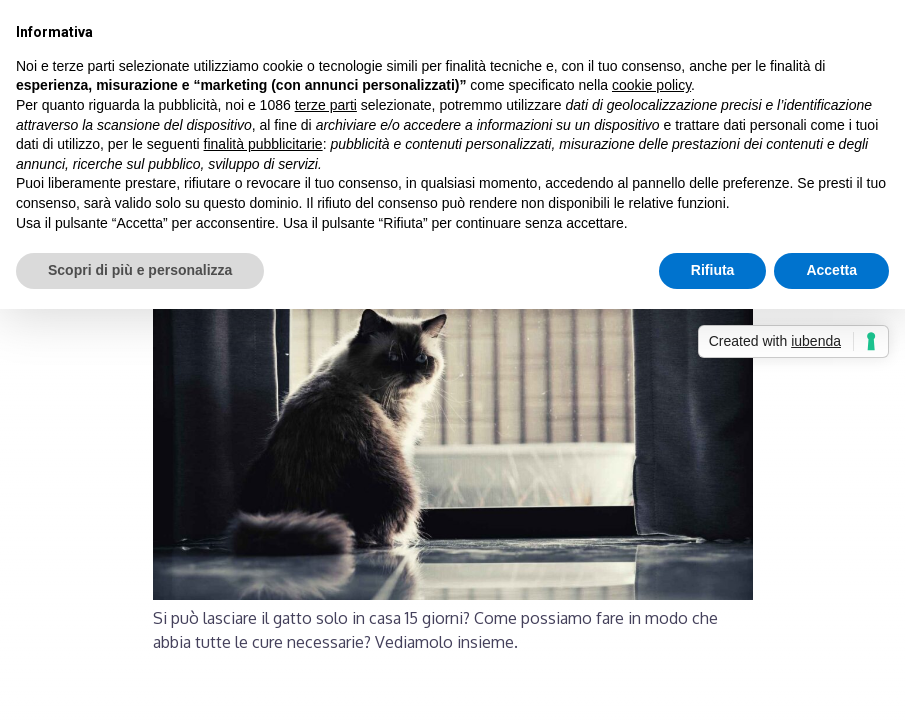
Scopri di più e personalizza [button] (140, 270)
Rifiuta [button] (713, 270)
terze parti (326, 105)
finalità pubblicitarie (263, 144)
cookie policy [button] (651, 85)
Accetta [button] (831, 270)
